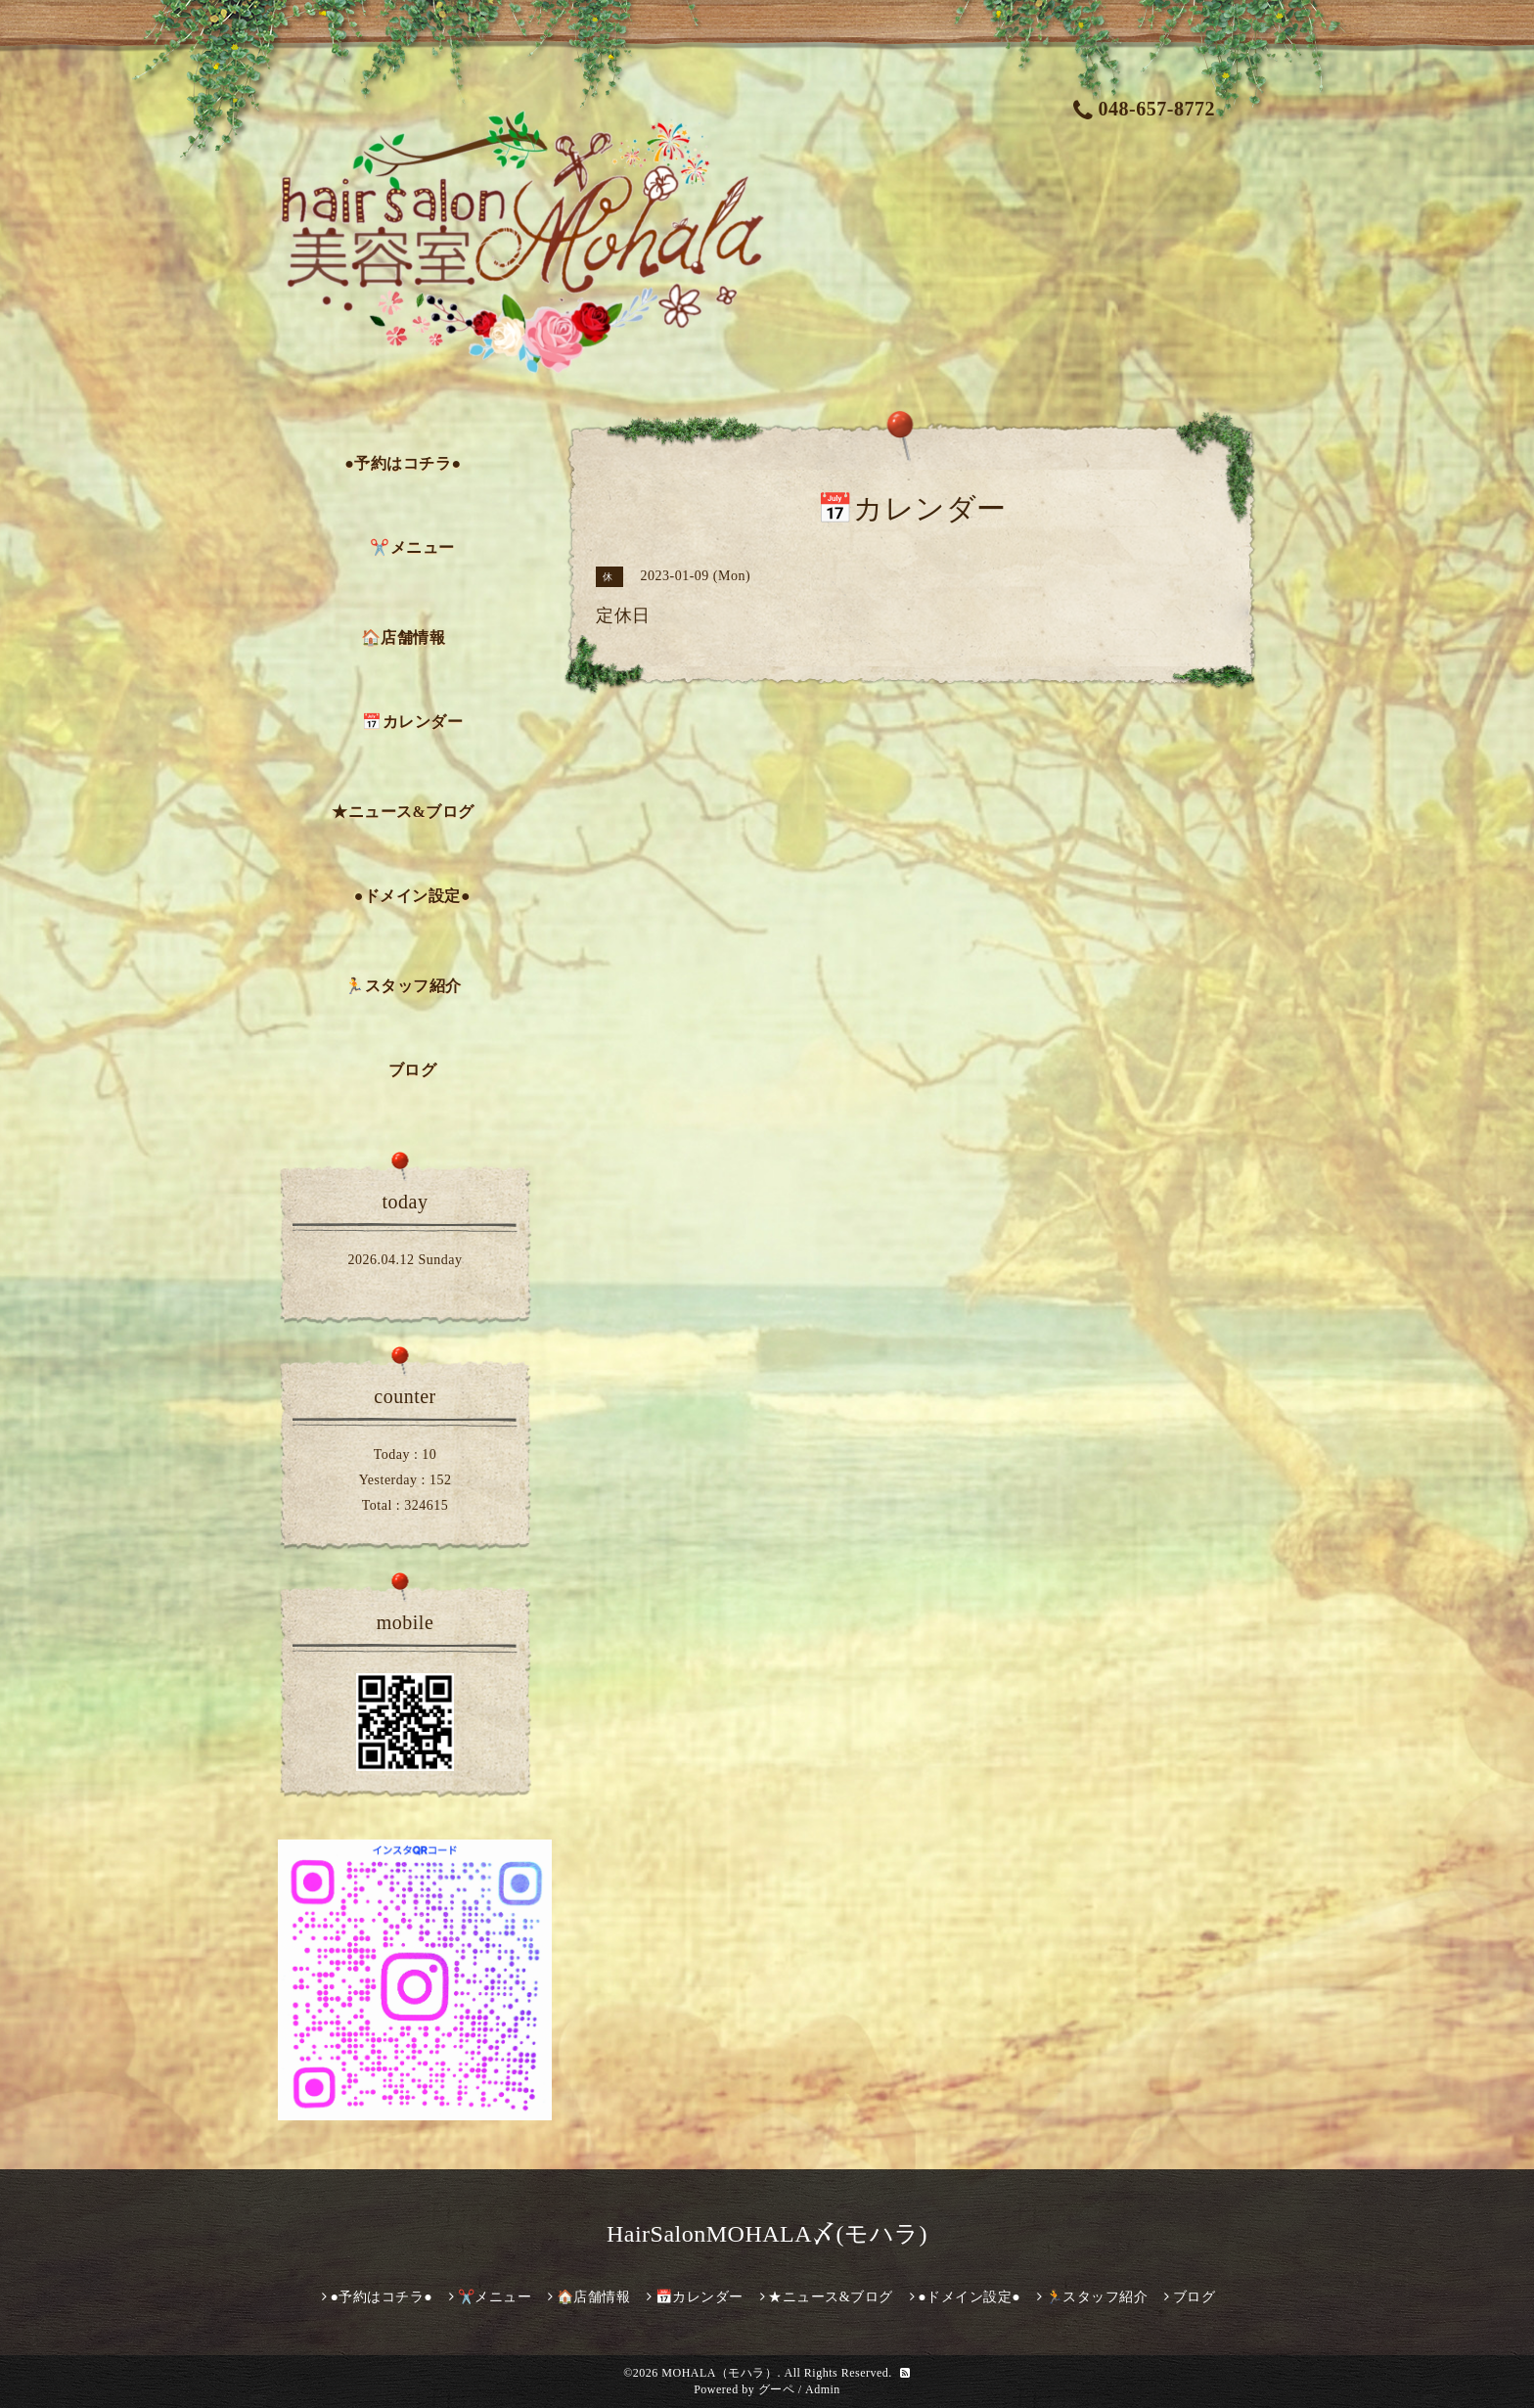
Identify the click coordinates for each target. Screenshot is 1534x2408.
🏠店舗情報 (403, 637)
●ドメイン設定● (412, 895)
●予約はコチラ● (402, 463)
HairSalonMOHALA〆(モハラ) (767, 2234)
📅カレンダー (412, 721)
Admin (822, 2389)
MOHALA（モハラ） (719, 2373)
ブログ (412, 1070)
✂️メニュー (412, 547)
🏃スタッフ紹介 (403, 985)
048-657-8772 (1144, 108)
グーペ (776, 2389)
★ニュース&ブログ (403, 811)
